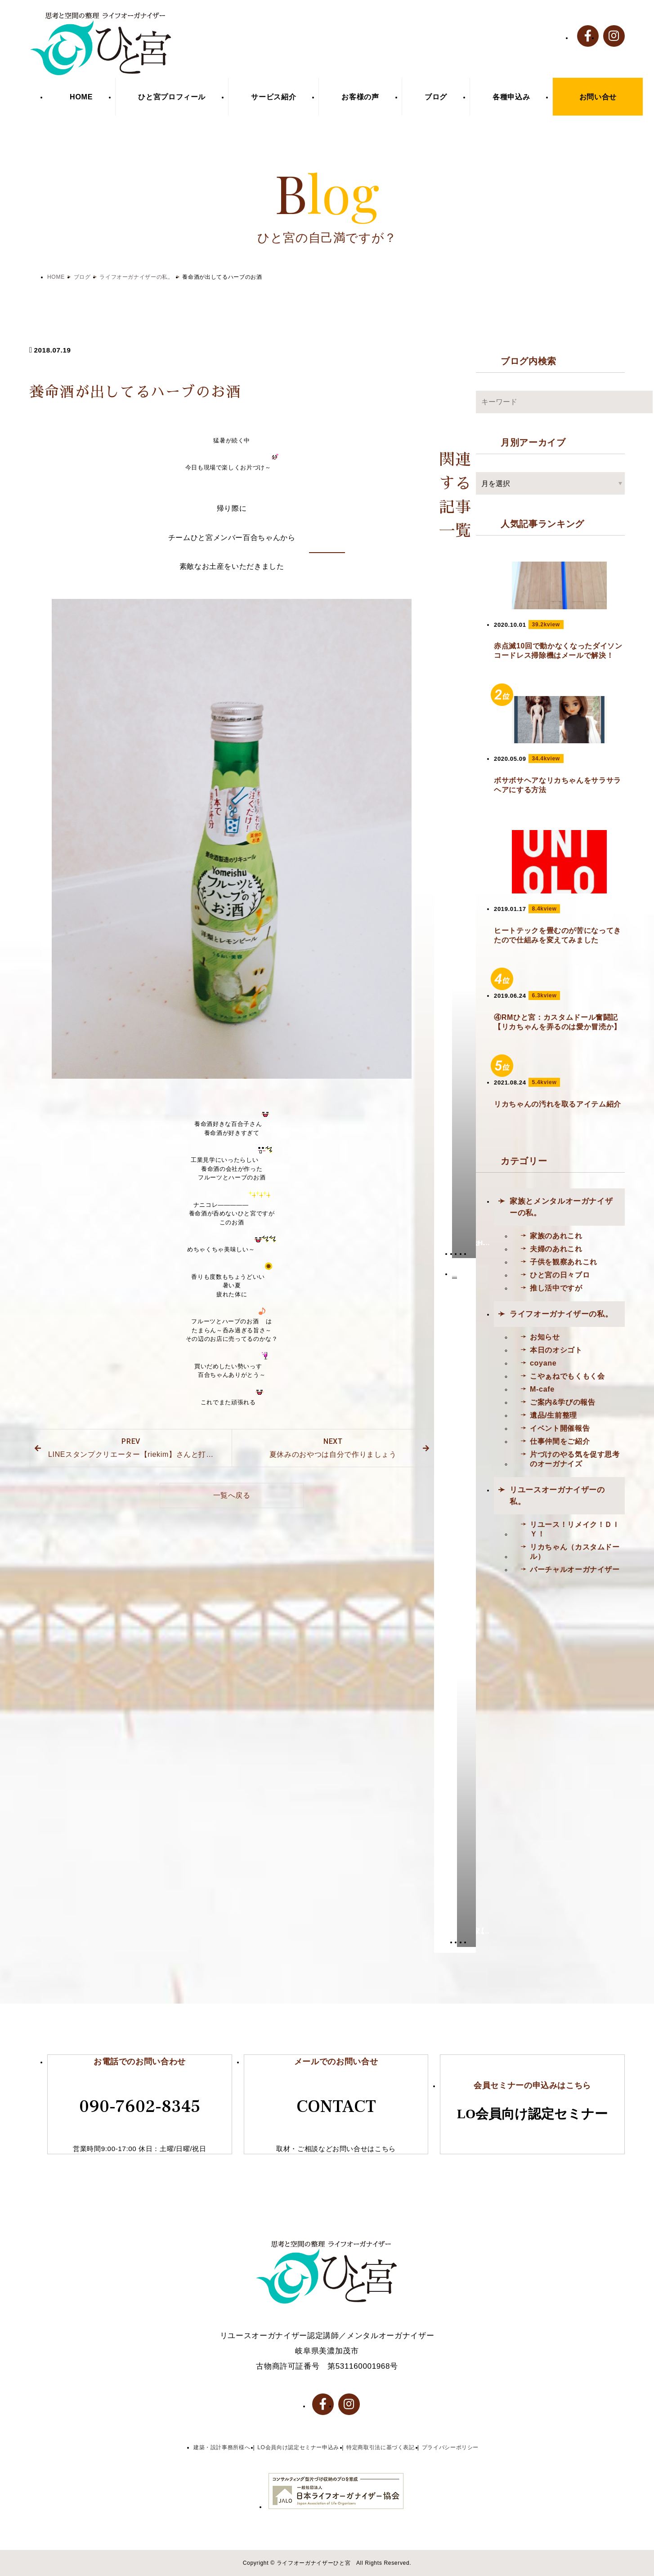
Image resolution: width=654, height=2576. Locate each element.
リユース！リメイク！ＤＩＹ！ (575, 1529)
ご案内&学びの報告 (562, 1402)
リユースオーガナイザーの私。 (557, 1496)
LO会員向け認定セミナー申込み (298, 2447)
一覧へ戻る (232, 1495)
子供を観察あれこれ (563, 1262)
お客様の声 (360, 97)
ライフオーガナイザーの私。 (136, 277)
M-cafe (542, 1389)
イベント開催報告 (560, 1428)
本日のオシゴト (556, 1350)
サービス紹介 (273, 97)
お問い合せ (598, 97)
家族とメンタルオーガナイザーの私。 (561, 1207)
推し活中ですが (556, 1288)
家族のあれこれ (556, 1236)
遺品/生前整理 (553, 1415)
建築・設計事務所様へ (222, 2447)
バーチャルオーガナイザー (575, 1569)
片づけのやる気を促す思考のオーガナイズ (575, 1459)
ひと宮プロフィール (172, 97)
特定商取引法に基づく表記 (380, 2447)
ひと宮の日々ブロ (560, 1275)
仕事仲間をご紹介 (560, 1441)
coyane (543, 1363)
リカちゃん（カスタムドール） (575, 1551)
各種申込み (511, 97)
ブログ (436, 97)
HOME (81, 97)
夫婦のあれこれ (556, 1249)
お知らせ (545, 1337)
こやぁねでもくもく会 (567, 1376)
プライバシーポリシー (450, 2447)
